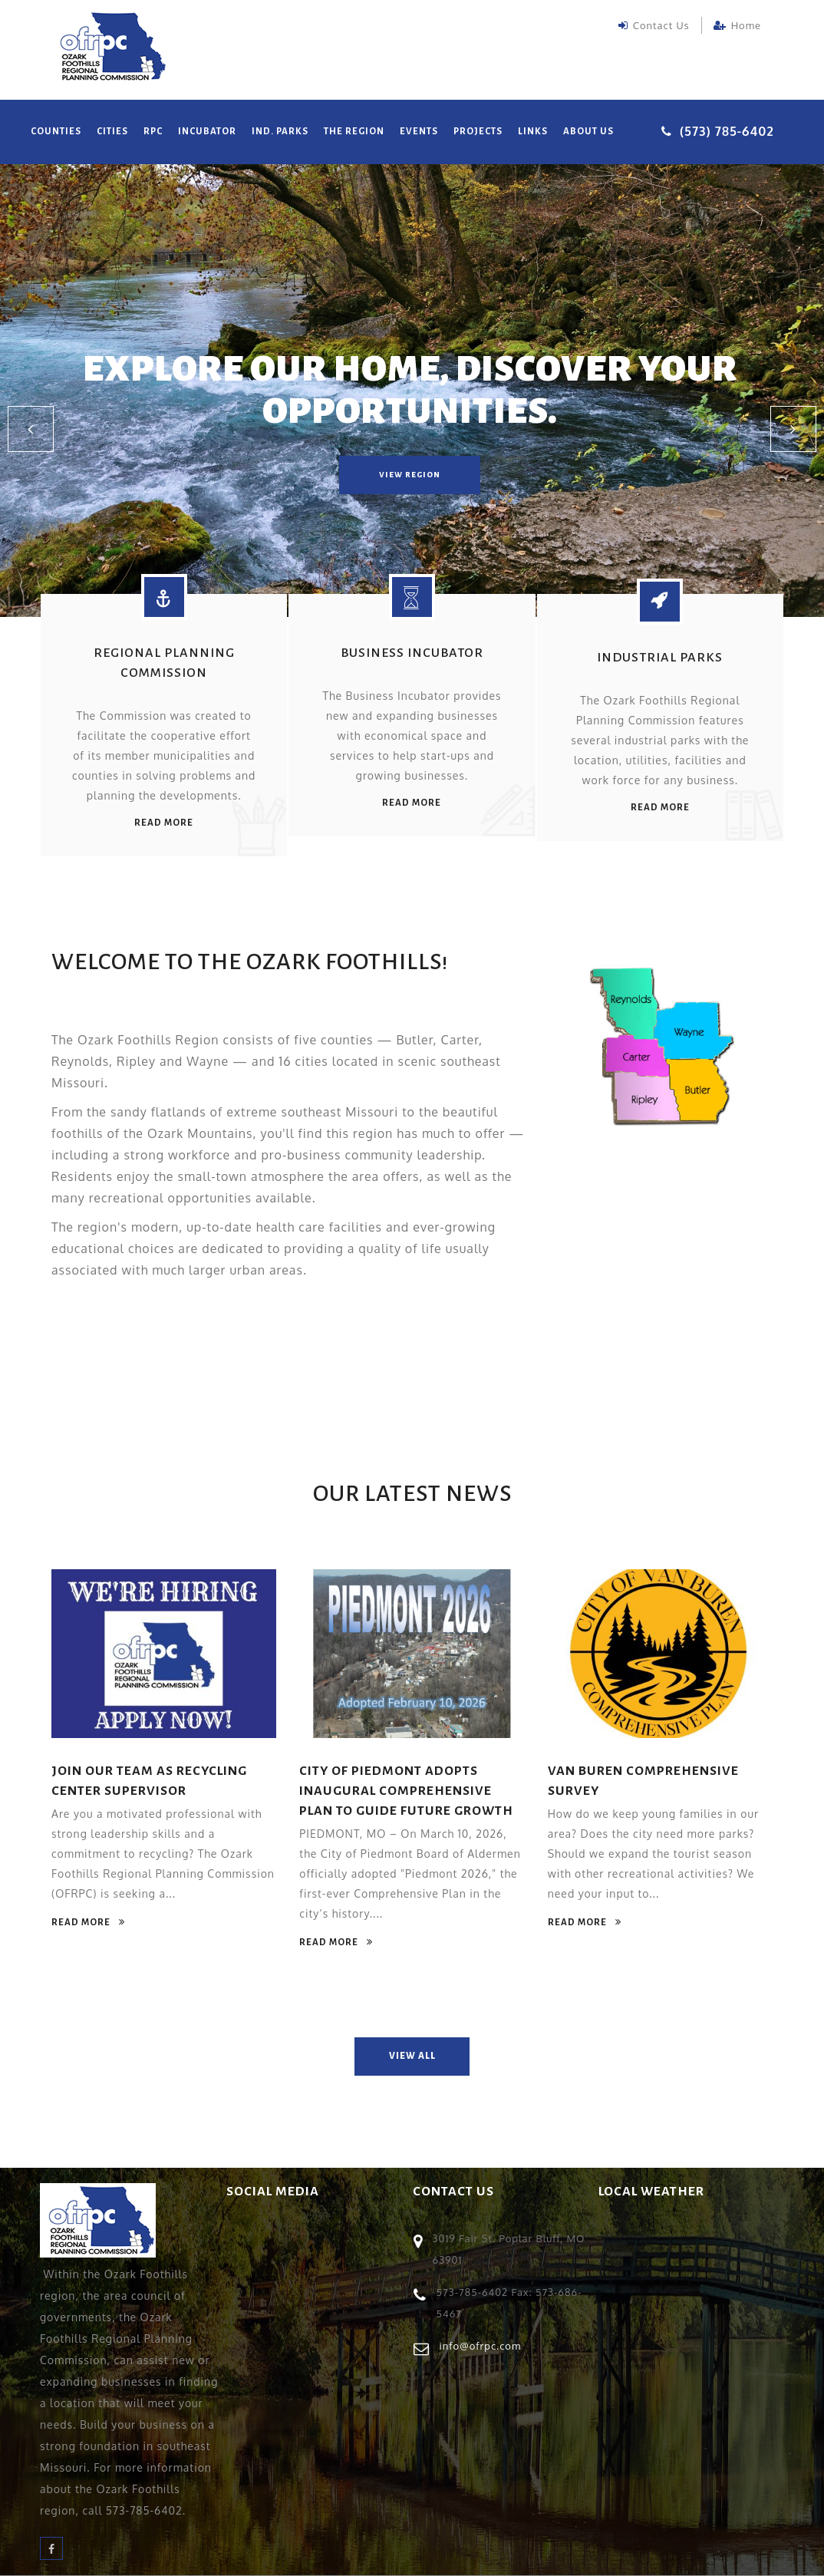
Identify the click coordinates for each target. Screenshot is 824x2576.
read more (163, 823)
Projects (478, 132)
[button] (31, 429)
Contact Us (654, 25)
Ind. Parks (280, 132)
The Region (354, 132)
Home (737, 25)
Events (419, 132)
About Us (588, 132)
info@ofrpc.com (481, 2346)
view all (412, 2056)
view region (409, 475)
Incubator (207, 132)
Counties (56, 132)
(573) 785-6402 (727, 131)
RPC (153, 132)
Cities (112, 132)
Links (533, 132)
